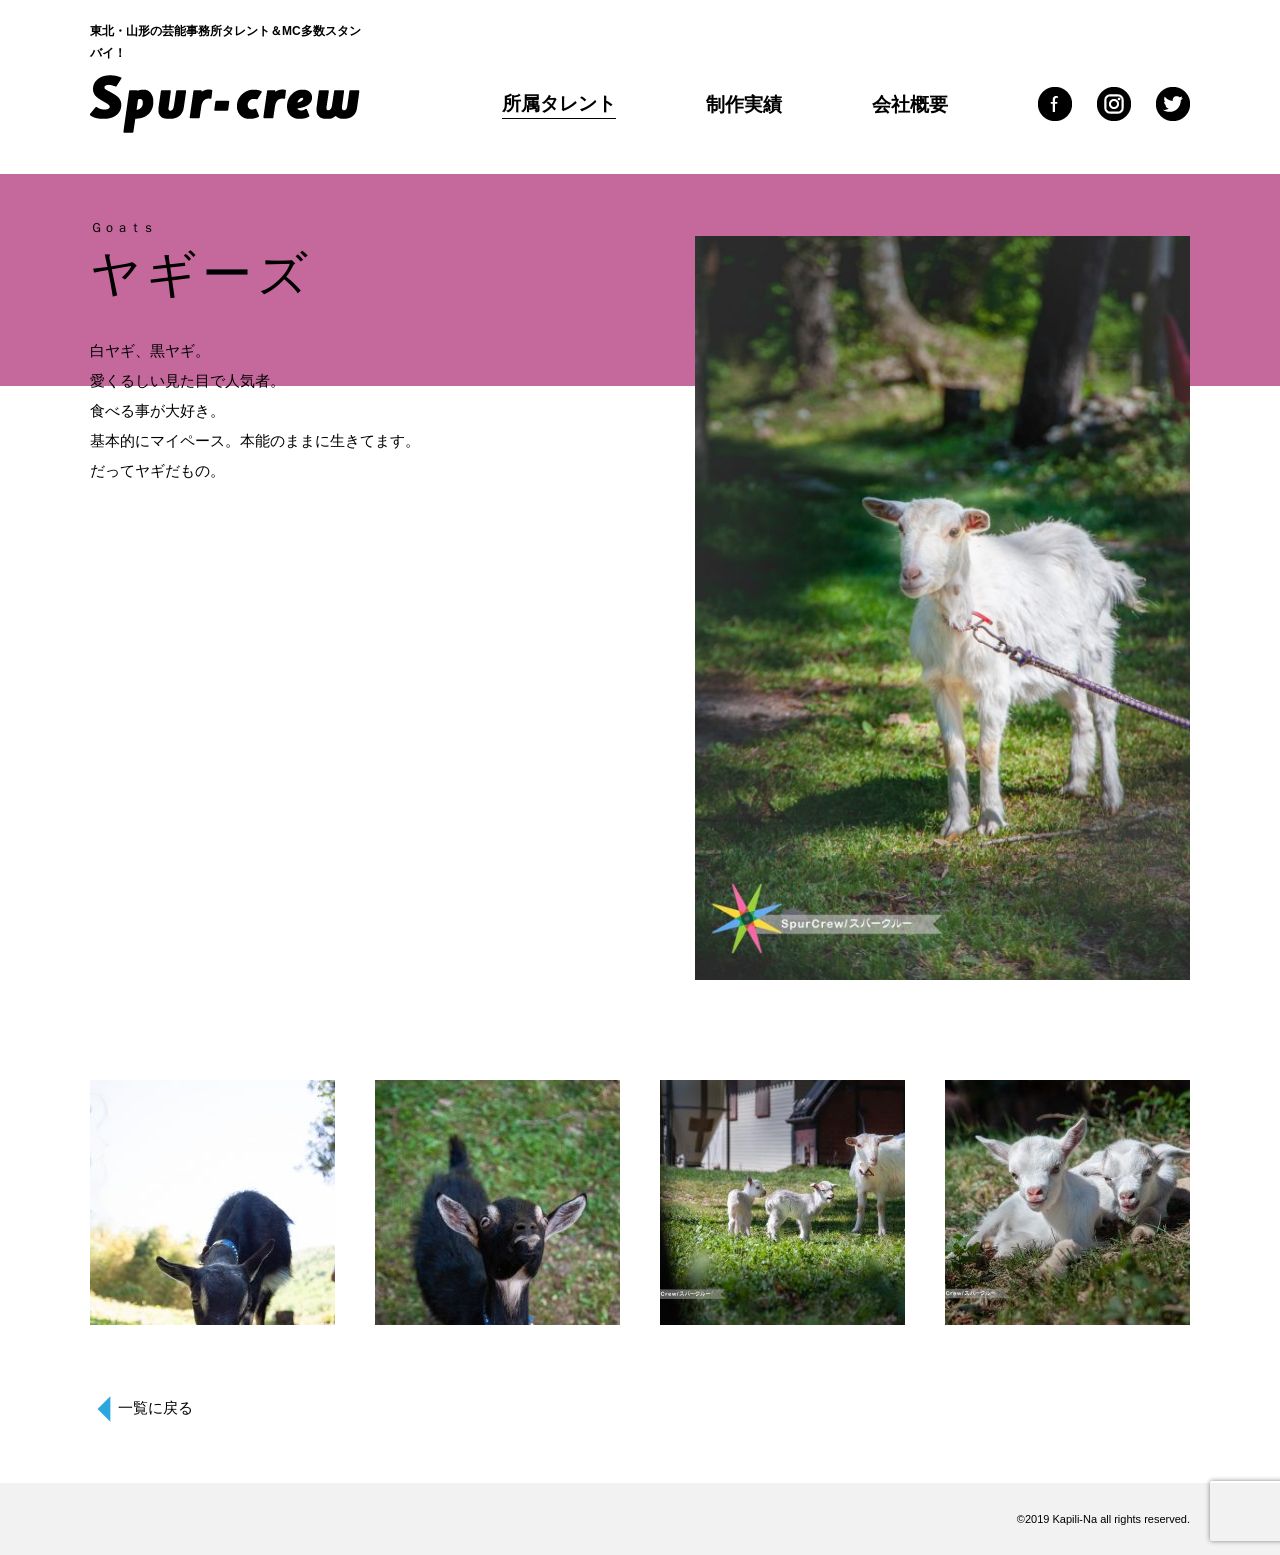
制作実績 (744, 104)
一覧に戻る (155, 1407)
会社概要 (910, 104)
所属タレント (559, 103)
